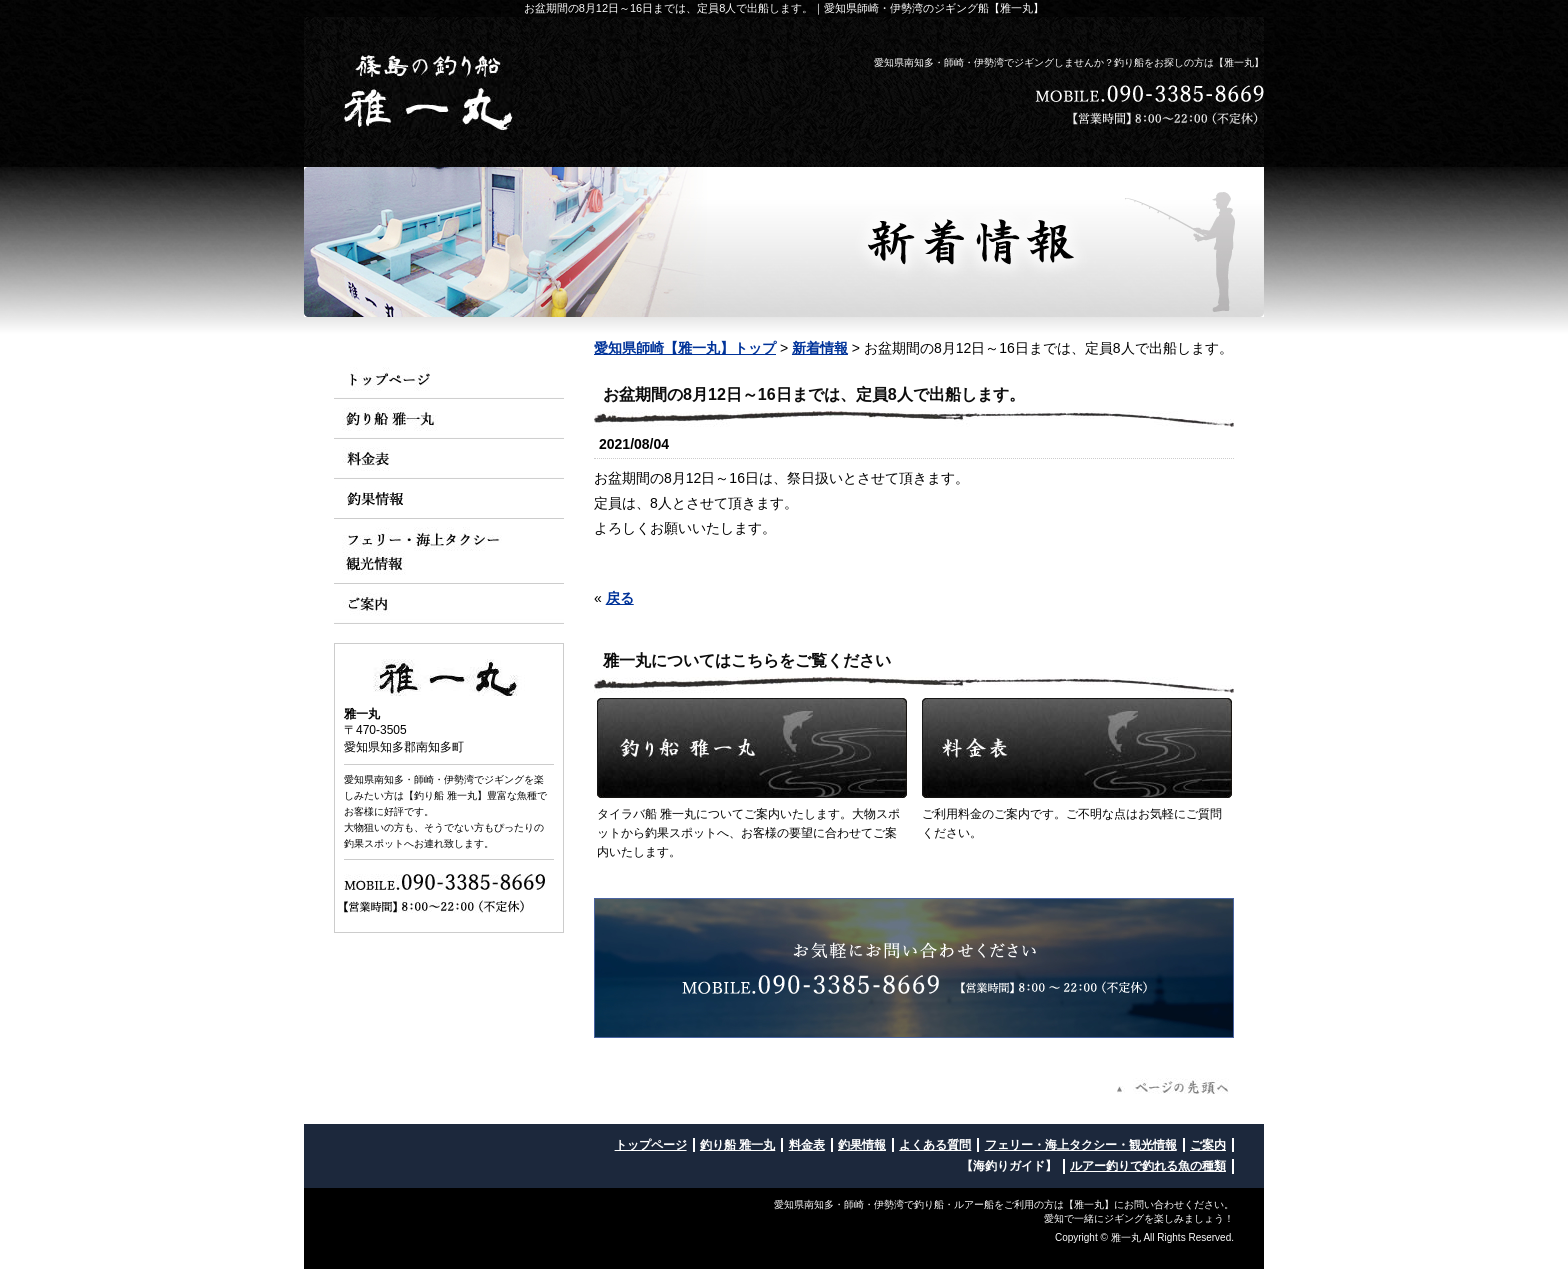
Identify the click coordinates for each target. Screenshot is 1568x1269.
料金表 (807, 1145)
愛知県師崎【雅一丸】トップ (685, 348)
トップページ (651, 1145)
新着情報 (820, 348)
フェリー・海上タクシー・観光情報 (1081, 1145)
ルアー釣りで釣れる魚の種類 (1148, 1166)
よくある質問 (935, 1145)
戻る (620, 598)
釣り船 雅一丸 (737, 1145)
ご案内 (1208, 1145)
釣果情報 (862, 1145)
